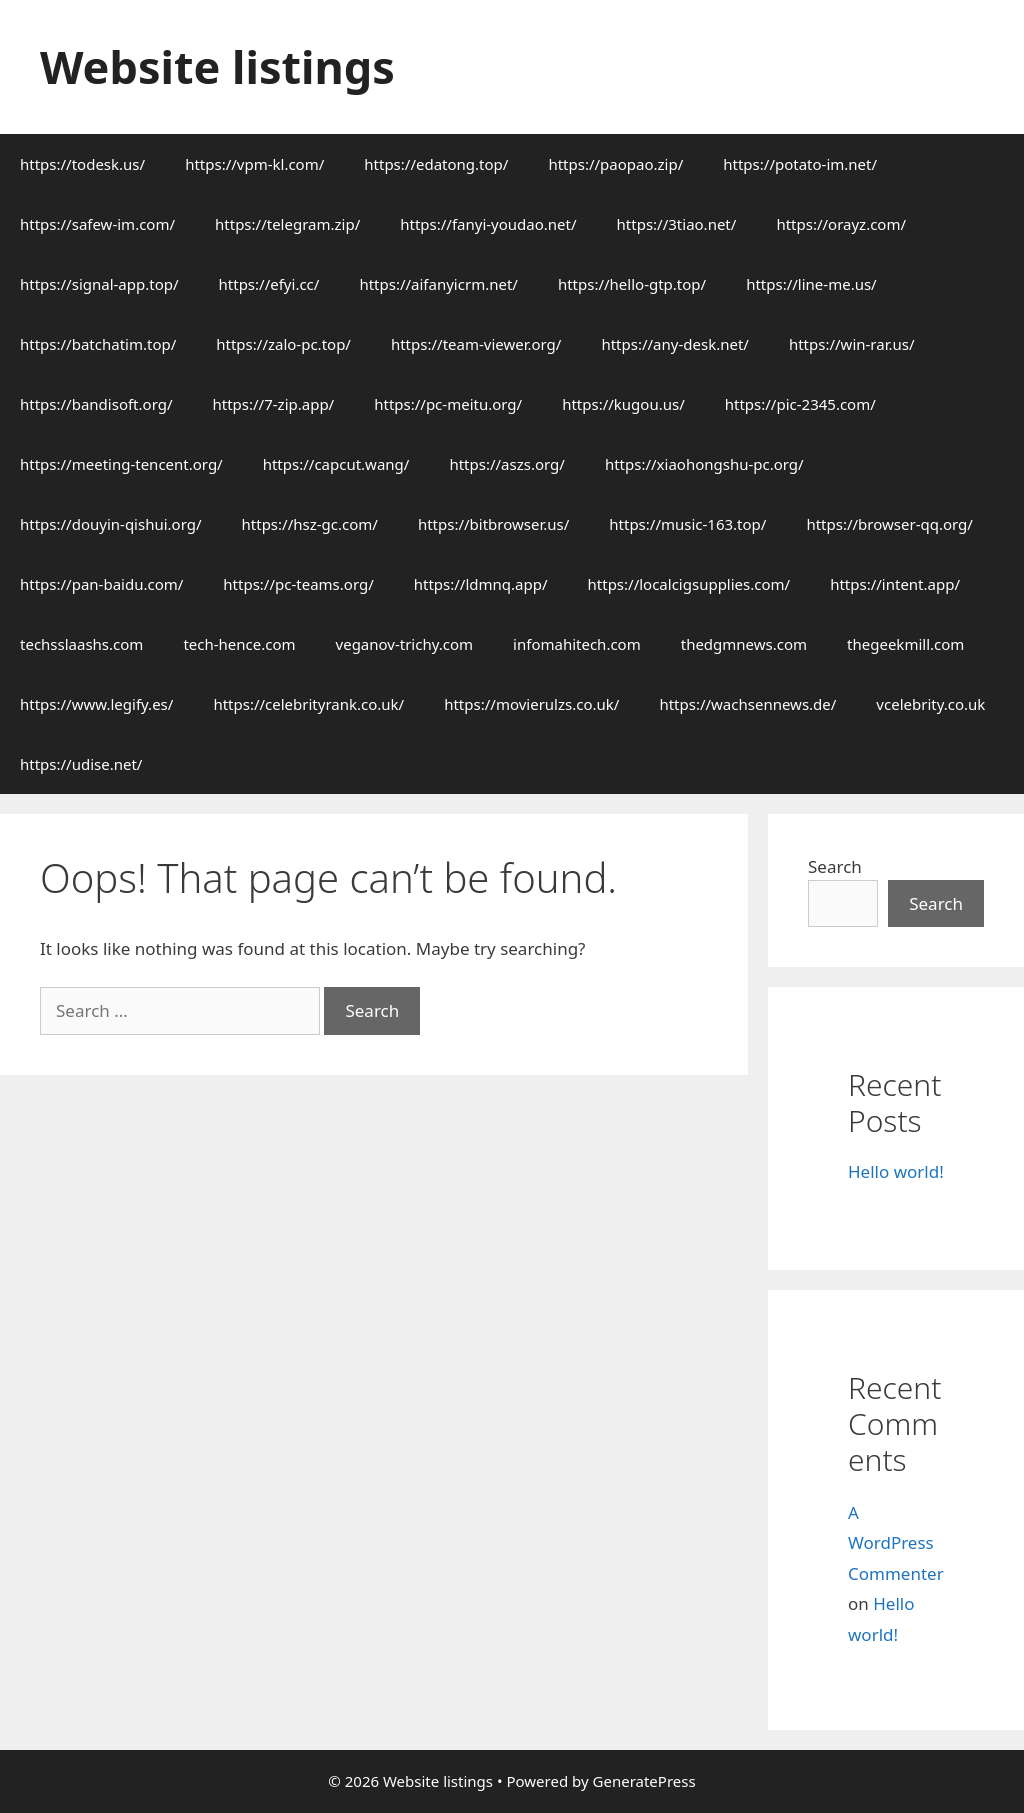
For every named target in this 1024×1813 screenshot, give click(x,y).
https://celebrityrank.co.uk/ (308, 704)
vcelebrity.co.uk (930, 704)
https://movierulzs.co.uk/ (531, 704)
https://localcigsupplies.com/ (689, 584)
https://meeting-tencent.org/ (121, 464)
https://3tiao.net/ (677, 224)
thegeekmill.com (905, 644)
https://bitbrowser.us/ (493, 524)
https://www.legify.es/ (96, 704)
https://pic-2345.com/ (800, 404)
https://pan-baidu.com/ (101, 584)
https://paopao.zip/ (615, 164)
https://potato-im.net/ (800, 164)
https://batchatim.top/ (98, 344)
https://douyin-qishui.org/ (111, 524)
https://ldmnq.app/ (481, 584)
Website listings (217, 66)
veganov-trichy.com (405, 644)
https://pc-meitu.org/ (448, 404)
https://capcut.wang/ (336, 464)
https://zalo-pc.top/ (283, 344)
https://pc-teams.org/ (298, 584)
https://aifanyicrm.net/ (438, 284)
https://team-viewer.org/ (476, 344)
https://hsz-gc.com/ (310, 524)
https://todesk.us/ (82, 164)
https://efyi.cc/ (269, 284)
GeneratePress (644, 1781)
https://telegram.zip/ (287, 224)
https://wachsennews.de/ (747, 704)
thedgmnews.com (744, 644)
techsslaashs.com (81, 644)
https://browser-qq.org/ (889, 524)
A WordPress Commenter (896, 1543)
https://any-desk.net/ (674, 344)
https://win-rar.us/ (852, 344)
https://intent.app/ (895, 584)
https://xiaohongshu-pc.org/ (704, 464)
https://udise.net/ (81, 764)
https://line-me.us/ (811, 284)
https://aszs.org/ (506, 464)
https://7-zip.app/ (273, 404)
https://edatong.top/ (436, 164)
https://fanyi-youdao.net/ (488, 224)
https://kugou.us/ (623, 404)
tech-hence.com (239, 644)
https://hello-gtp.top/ (632, 284)
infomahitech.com (577, 644)
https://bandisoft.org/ (96, 404)
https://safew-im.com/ (97, 224)
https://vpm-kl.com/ (254, 164)
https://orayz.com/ (841, 224)
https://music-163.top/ (687, 524)
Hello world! (896, 1171)
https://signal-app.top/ (99, 284)
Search (835, 866)
